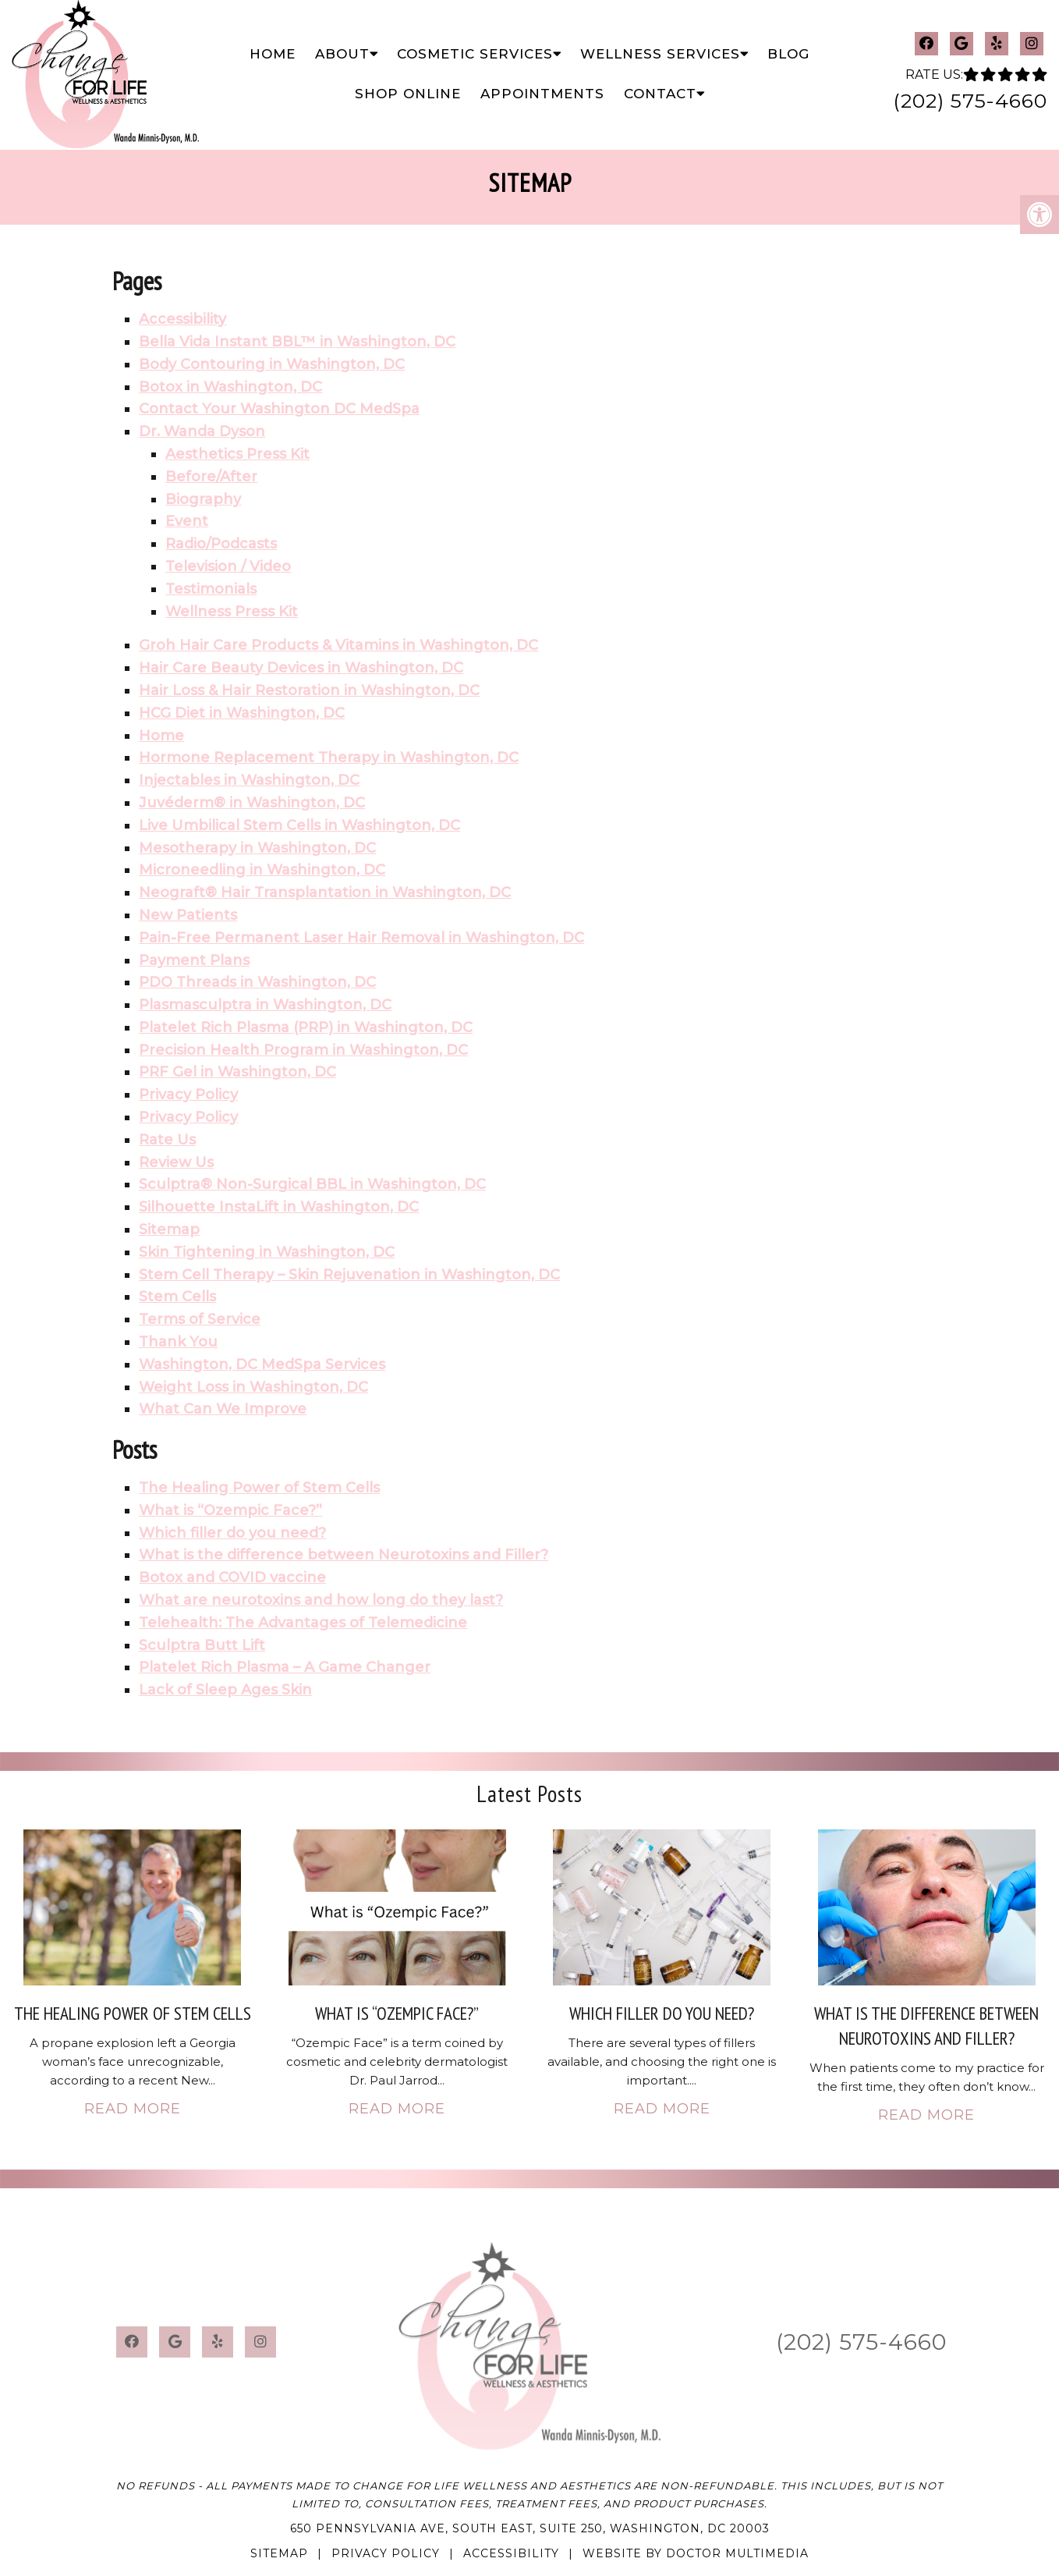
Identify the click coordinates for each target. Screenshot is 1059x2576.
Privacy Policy (188, 1094)
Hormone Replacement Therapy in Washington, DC (329, 757)
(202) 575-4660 (970, 100)
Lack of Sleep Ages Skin (225, 1689)
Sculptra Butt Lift (202, 1645)
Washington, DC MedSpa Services (262, 1364)
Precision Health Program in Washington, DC (303, 1050)
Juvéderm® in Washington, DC (252, 802)
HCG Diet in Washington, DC (242, 713)
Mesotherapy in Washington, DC (257, 848)
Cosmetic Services (475, 54)
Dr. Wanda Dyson (202, 431)
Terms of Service (199, 1319)
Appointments (542, 93)
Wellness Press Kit (231, 611)
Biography (203, 499)
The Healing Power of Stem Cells (259, 1487)
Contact (660, 93)
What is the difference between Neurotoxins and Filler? (343, 1554)
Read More (132, 2108)
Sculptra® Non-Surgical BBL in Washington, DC (312, 1184)
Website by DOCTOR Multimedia (696, 2553)
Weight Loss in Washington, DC (253, 1387)
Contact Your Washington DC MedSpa (279, 408)
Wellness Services (660, 54)
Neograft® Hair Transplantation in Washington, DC (325, 892)
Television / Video (228, 566)
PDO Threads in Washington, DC (257, 982)
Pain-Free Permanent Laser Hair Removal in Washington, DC (361, 937)
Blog (788, 54)
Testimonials (211, 589)
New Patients (188, 915)
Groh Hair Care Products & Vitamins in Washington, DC (338, 645)
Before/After (211, 476)
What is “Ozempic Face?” (230, 1510)
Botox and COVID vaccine (232, 1577)
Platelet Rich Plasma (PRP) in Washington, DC (306, 1027)
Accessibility (182, 319)
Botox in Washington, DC (230, 387)
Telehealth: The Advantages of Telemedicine (303, 1622)
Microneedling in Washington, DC (262, 869)
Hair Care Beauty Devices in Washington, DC (301, 667)
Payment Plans (194, 960)
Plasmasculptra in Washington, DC (265, 1004)
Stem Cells (177, 1296)
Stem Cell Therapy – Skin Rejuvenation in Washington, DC (349, 1274)
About (342, 54)
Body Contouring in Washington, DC (272, 364)
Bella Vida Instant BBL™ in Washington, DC (297, 341)
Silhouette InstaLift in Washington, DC (279, 1206)
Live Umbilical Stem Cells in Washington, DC (299, 825)
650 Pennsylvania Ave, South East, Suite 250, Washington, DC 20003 (530, 2528)
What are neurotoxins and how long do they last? (321, 1600)
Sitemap (169, 1229)
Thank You (178, 1341)
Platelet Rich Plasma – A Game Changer (284, 1667)
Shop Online (408, 93)
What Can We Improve (222, 1409)
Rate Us (167, 1139)
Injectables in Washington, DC (249, 780)
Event (186, 521)
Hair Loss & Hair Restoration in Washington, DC (309, 690)
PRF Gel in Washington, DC (237, 1071)
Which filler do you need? (232, 1533)
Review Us (176, 1162)
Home (273, 54)
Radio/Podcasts (221, 543)
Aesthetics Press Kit (237, 454)
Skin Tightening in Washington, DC (267, 1252)
